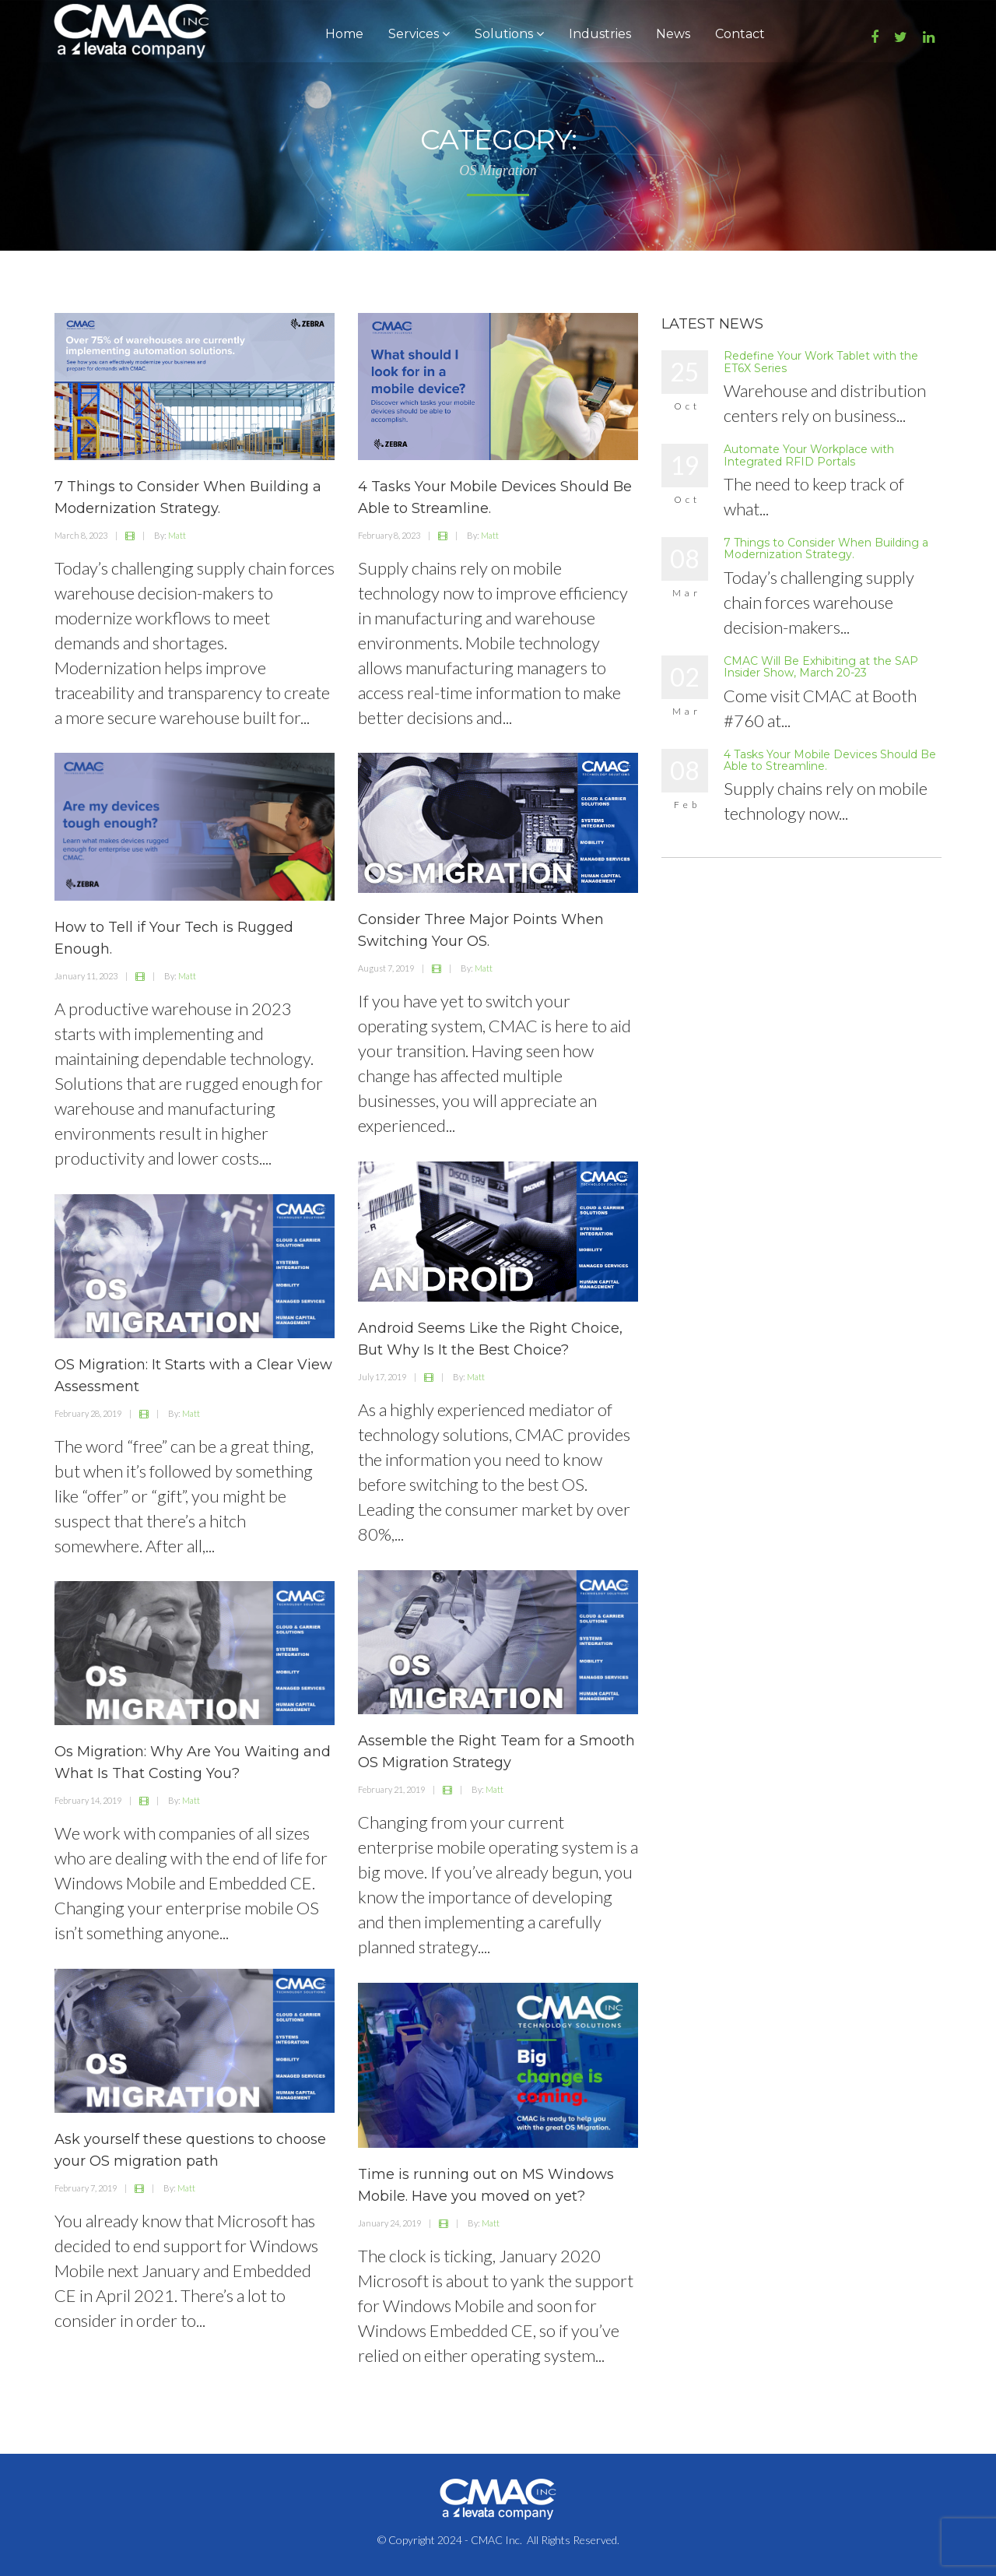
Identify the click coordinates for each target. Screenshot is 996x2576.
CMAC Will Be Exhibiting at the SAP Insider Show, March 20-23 (821, 667)
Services (419, 33)
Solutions (509, 33)
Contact (740, 33)
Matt (177, 535)
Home (344, 33)
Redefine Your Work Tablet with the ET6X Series (821, 361)
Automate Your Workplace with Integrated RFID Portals (809, 455)
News (673, 33)
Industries (600, 33)
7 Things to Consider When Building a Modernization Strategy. (826, 548)
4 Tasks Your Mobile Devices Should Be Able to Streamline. (830, 760)
